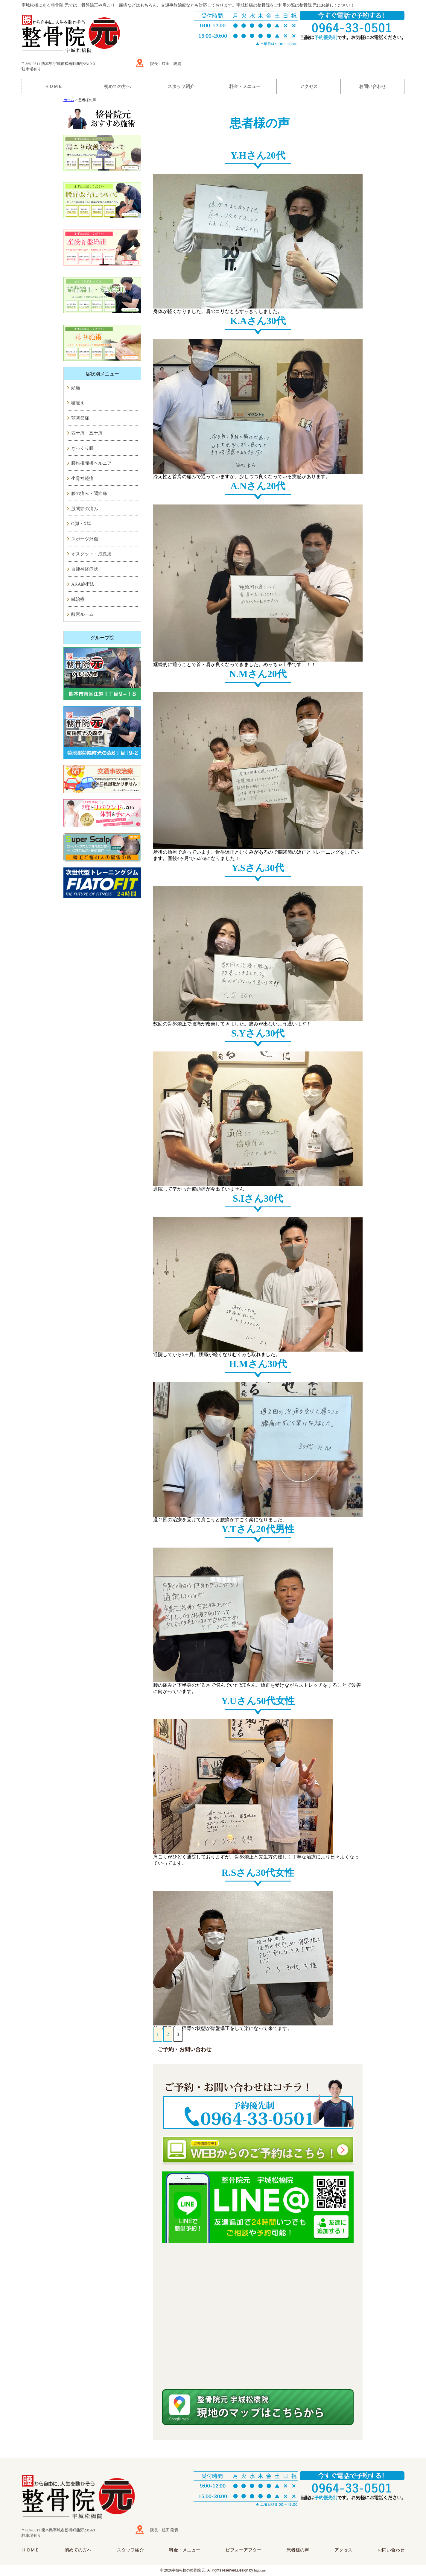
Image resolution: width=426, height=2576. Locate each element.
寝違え (78, 402)
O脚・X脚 (81, 523)
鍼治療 (78, 599)
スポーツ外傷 (84, 539)
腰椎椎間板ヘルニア (91, 463)
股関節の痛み (84, 508)
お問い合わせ (372, 86)
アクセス (309, 86)
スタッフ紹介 (181, 86)
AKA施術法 (83, 584)
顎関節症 (80, 418)
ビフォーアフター (243, 2550)
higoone (260, 2570)
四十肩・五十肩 (87, 433)
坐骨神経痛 (82, 478)
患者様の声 (298, 2550)
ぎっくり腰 (82, 448)
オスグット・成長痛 (91, 553)
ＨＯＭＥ (54, 86)
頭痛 (75, 387)
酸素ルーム (82, 614)
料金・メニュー (245, 86)
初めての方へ (117, 86)
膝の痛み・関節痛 (89, 493)
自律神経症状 (84, 569)
